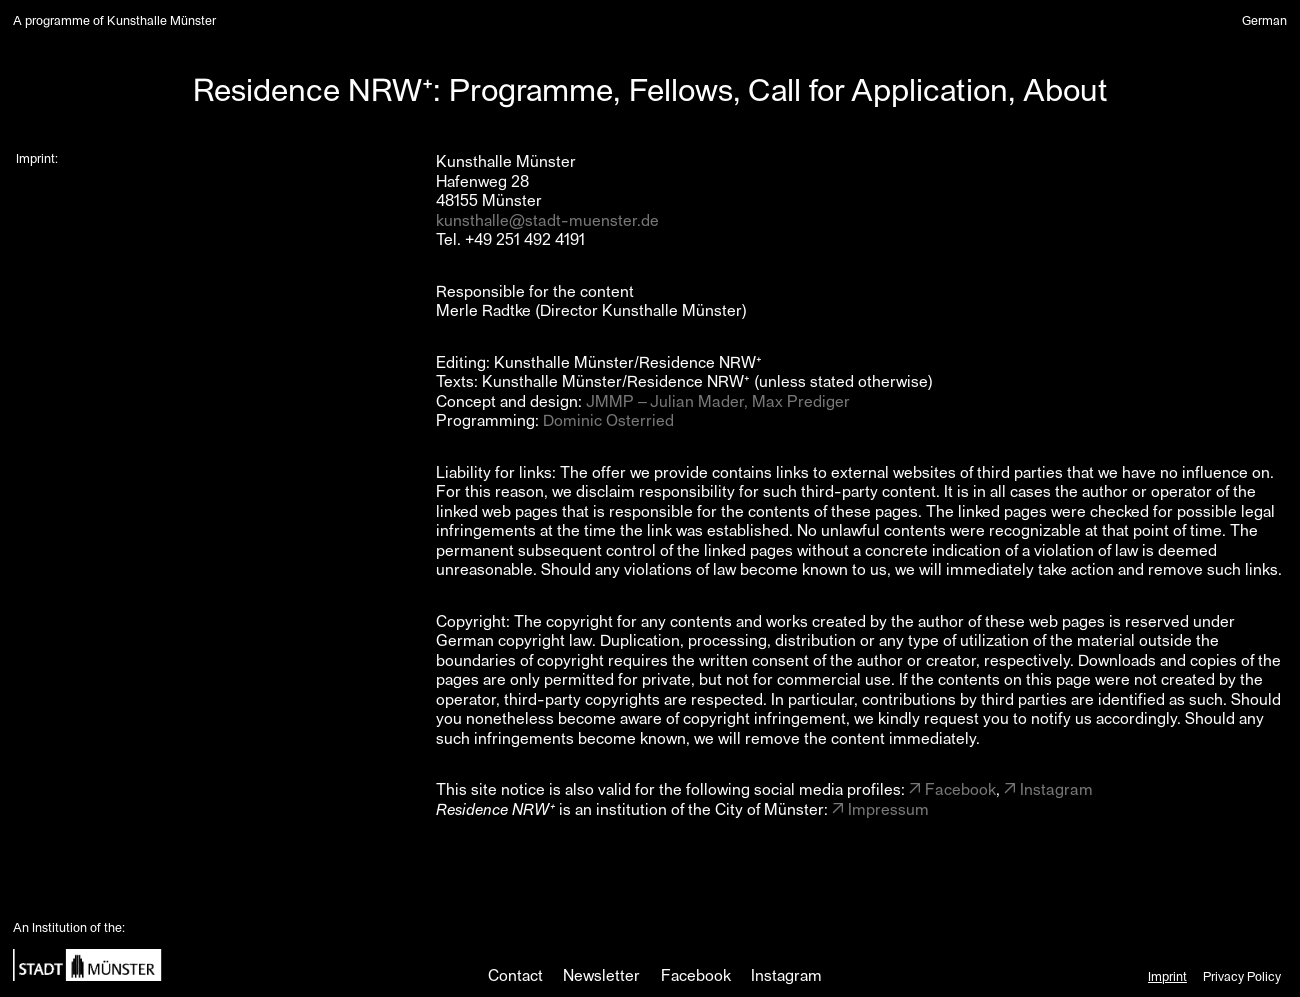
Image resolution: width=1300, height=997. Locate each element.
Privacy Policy (1242, 975)
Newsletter (601, 974)
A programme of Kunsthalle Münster (114, 20)
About (1065, 87)
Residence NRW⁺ (313, 87)
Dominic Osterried (608, 419)
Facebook (960, 788)
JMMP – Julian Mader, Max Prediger (718, 400)
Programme (531, 87)
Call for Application (878, 87)
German (1264, 19)
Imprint (1167, 975)
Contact (515, 974)
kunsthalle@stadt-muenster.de (547, 219)
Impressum (888, 808)
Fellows (681, 87)
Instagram (1056, 788)
